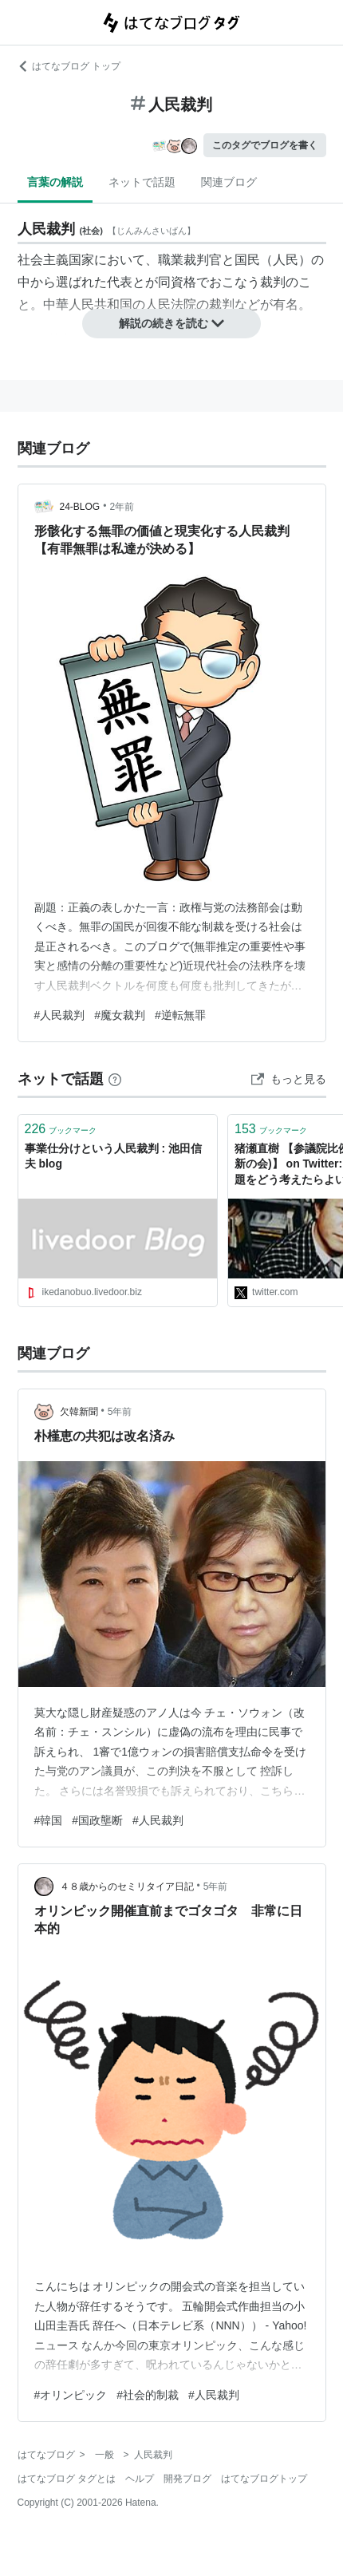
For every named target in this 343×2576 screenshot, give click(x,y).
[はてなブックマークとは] (114, 1079)
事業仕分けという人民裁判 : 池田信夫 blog (113, 1156)
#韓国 (48, 1820)
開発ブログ (187, 2478)
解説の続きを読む (171, 323)
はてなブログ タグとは (67, 2478)
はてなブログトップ (264, 2478)
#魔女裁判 (119, 1015)
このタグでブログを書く (264, 145)
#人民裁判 (59, 1015)
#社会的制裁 (147, 2394)
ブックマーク (61, 1129)
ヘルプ (139, 2478)
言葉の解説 (55, 182)
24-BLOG (80, 506)
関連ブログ (229, 182)
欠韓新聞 (79, 1411)
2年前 (121, 506)
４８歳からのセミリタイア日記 (127, 1886)
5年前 (120, 1411)
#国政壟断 (97, 1820)
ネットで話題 (141, 182)
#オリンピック (71, 2394)
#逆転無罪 (180, 1015)
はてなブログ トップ (69, 66)
